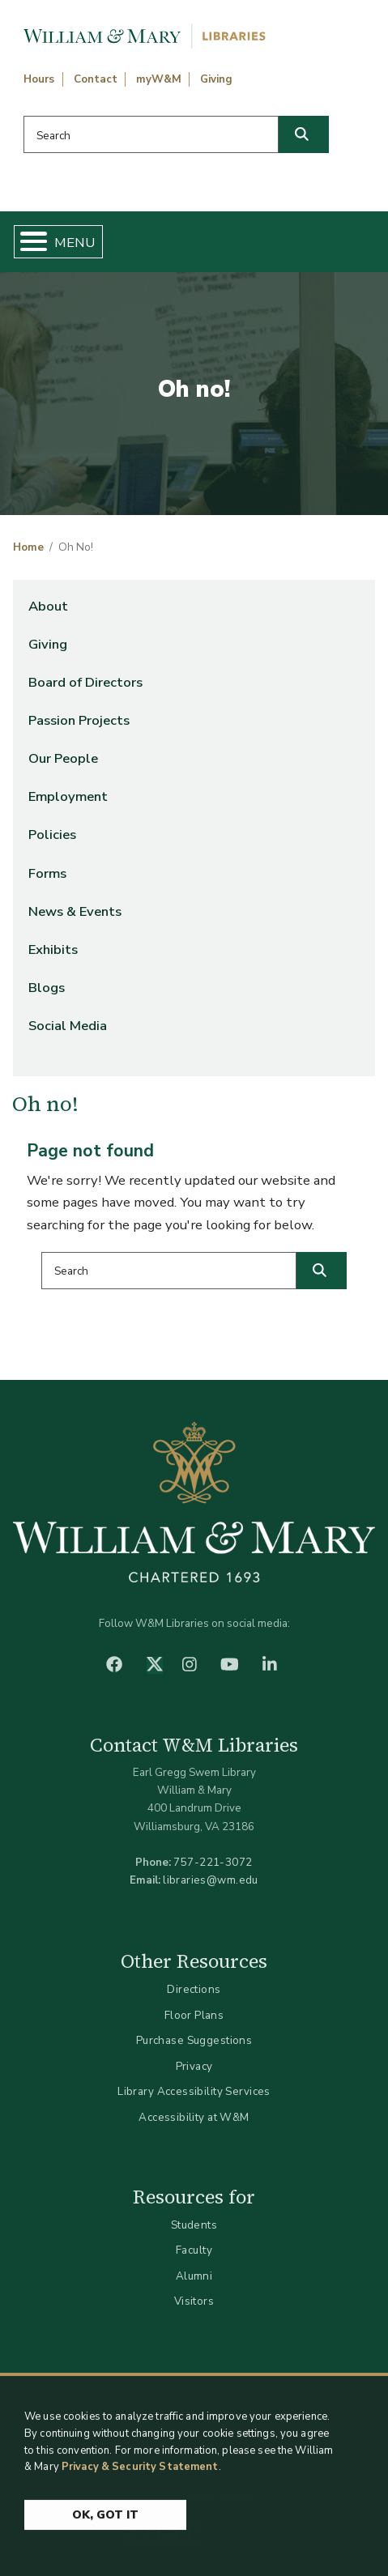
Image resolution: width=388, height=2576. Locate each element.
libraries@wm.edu (210, 1880)
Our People (63, 758)
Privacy (194, 2066)
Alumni (194, 2276)
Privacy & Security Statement (140, 2472)
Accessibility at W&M (194, 2117)
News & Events (75, 911)
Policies (52, 834)
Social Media (67, 1025)
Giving (216, 79)
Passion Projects (79, 720)
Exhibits (53, 949)
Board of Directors (85, 682)
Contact (95, 79)
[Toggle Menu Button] (27, 241)
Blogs (46, 987)
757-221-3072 (212, 1862)
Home (28, 547)
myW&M (158, 79)
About (48, 606)
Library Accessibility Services (194, 2091)
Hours (38, 79)
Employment (68, 796)
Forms (47, 873)
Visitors (194, 2301)
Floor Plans (194, 2015)
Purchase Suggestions (194, 2040)
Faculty (194, 2250)
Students (194, 2225)
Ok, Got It (105, 2520)
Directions (193, 1989)
